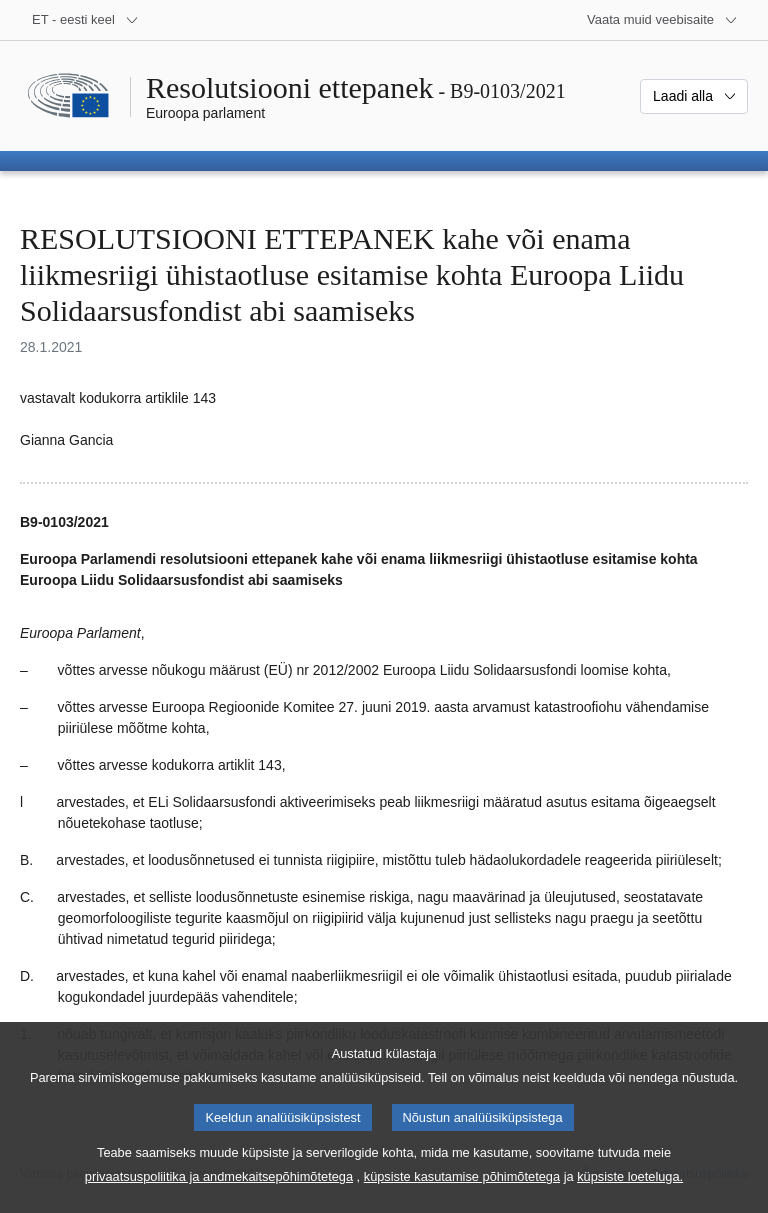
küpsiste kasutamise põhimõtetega (462, 1193)
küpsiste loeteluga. (630, 1193)
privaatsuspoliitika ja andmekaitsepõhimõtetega (219, 1193)
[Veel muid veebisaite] (662, 20)
